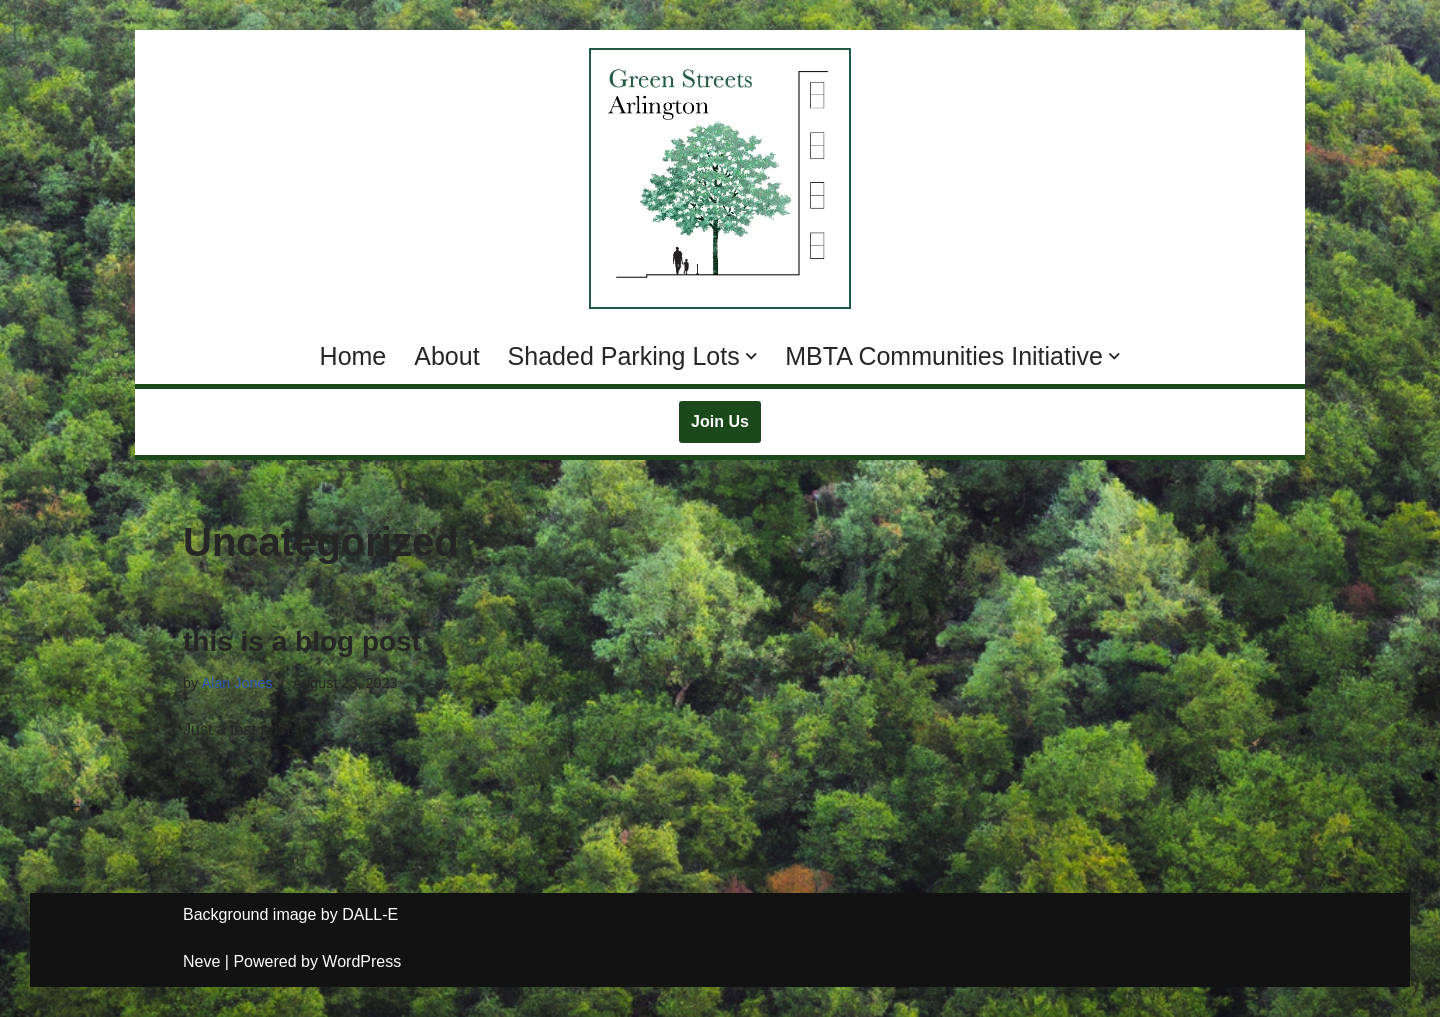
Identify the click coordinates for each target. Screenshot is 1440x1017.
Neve (201, 961)
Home (353, 356)
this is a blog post (302, 641)
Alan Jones (236, 683)
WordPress (361, 961)
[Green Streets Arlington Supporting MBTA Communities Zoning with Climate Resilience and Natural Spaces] (720, 178)
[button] (751, 356)
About (446, 356)
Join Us (720, 421)
